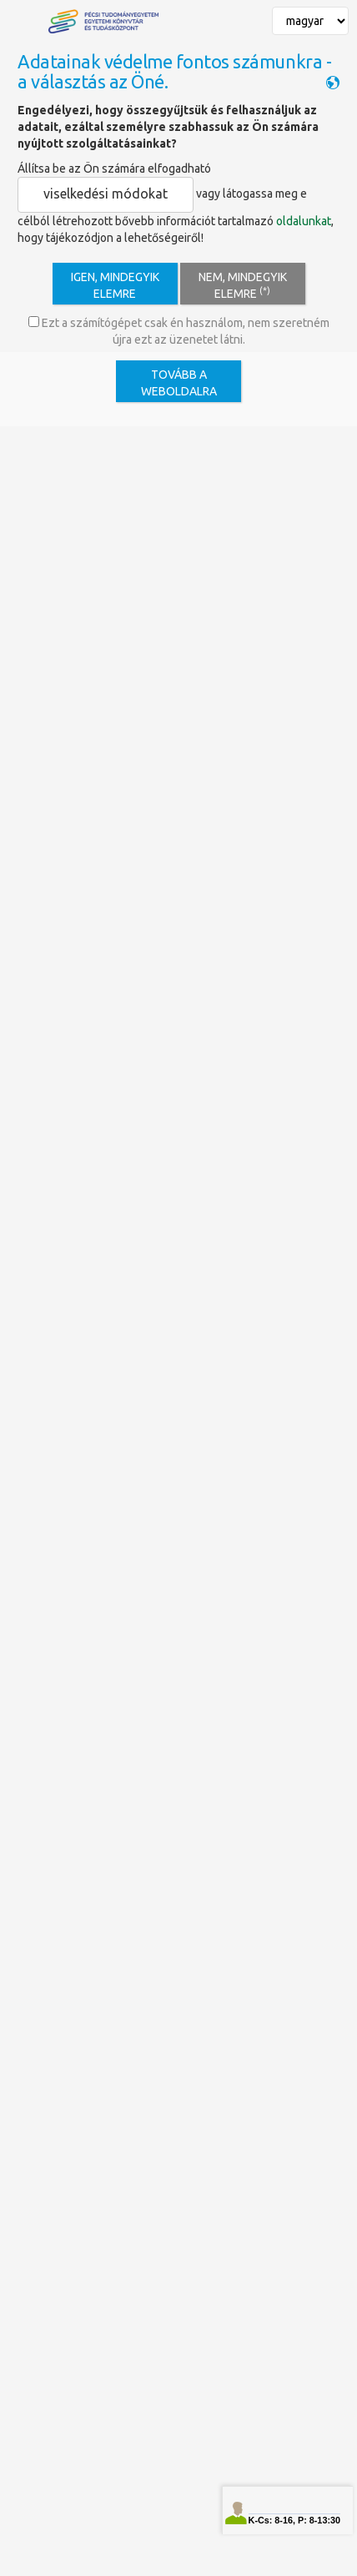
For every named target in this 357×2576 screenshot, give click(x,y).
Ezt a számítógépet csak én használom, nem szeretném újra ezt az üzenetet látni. (178, 331)
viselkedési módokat (105, 193)
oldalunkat (303, 221)
